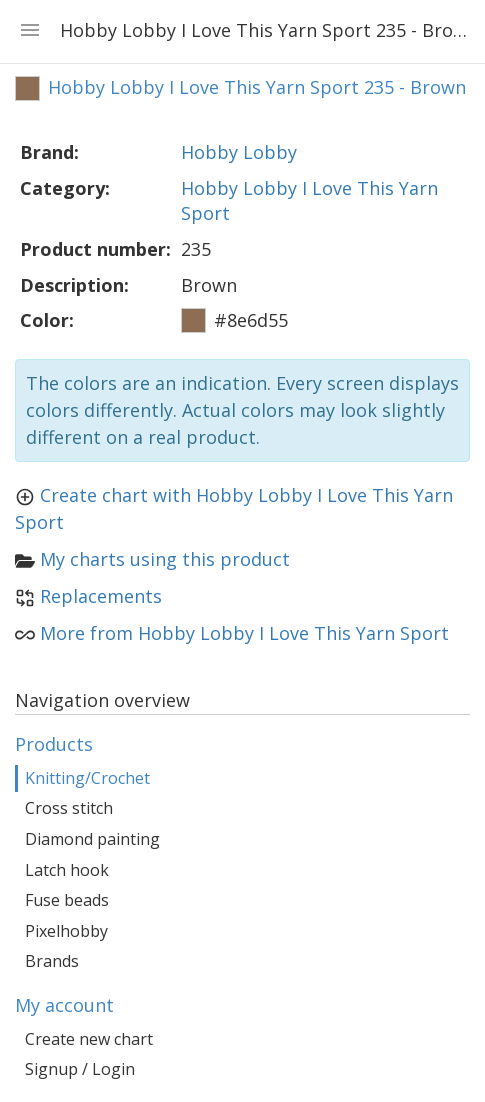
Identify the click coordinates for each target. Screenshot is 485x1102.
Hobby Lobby (239, 152)
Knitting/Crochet (87, 778)
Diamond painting (92, 839)
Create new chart (89, 1039)
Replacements (101, 596)
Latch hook (67, 870)
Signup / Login (80, 1069)
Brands (52, 961)
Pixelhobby (66, 931)
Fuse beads (67, 900)
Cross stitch (69, 808)
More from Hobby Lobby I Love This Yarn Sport (244, 633)
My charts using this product (165, 559)
